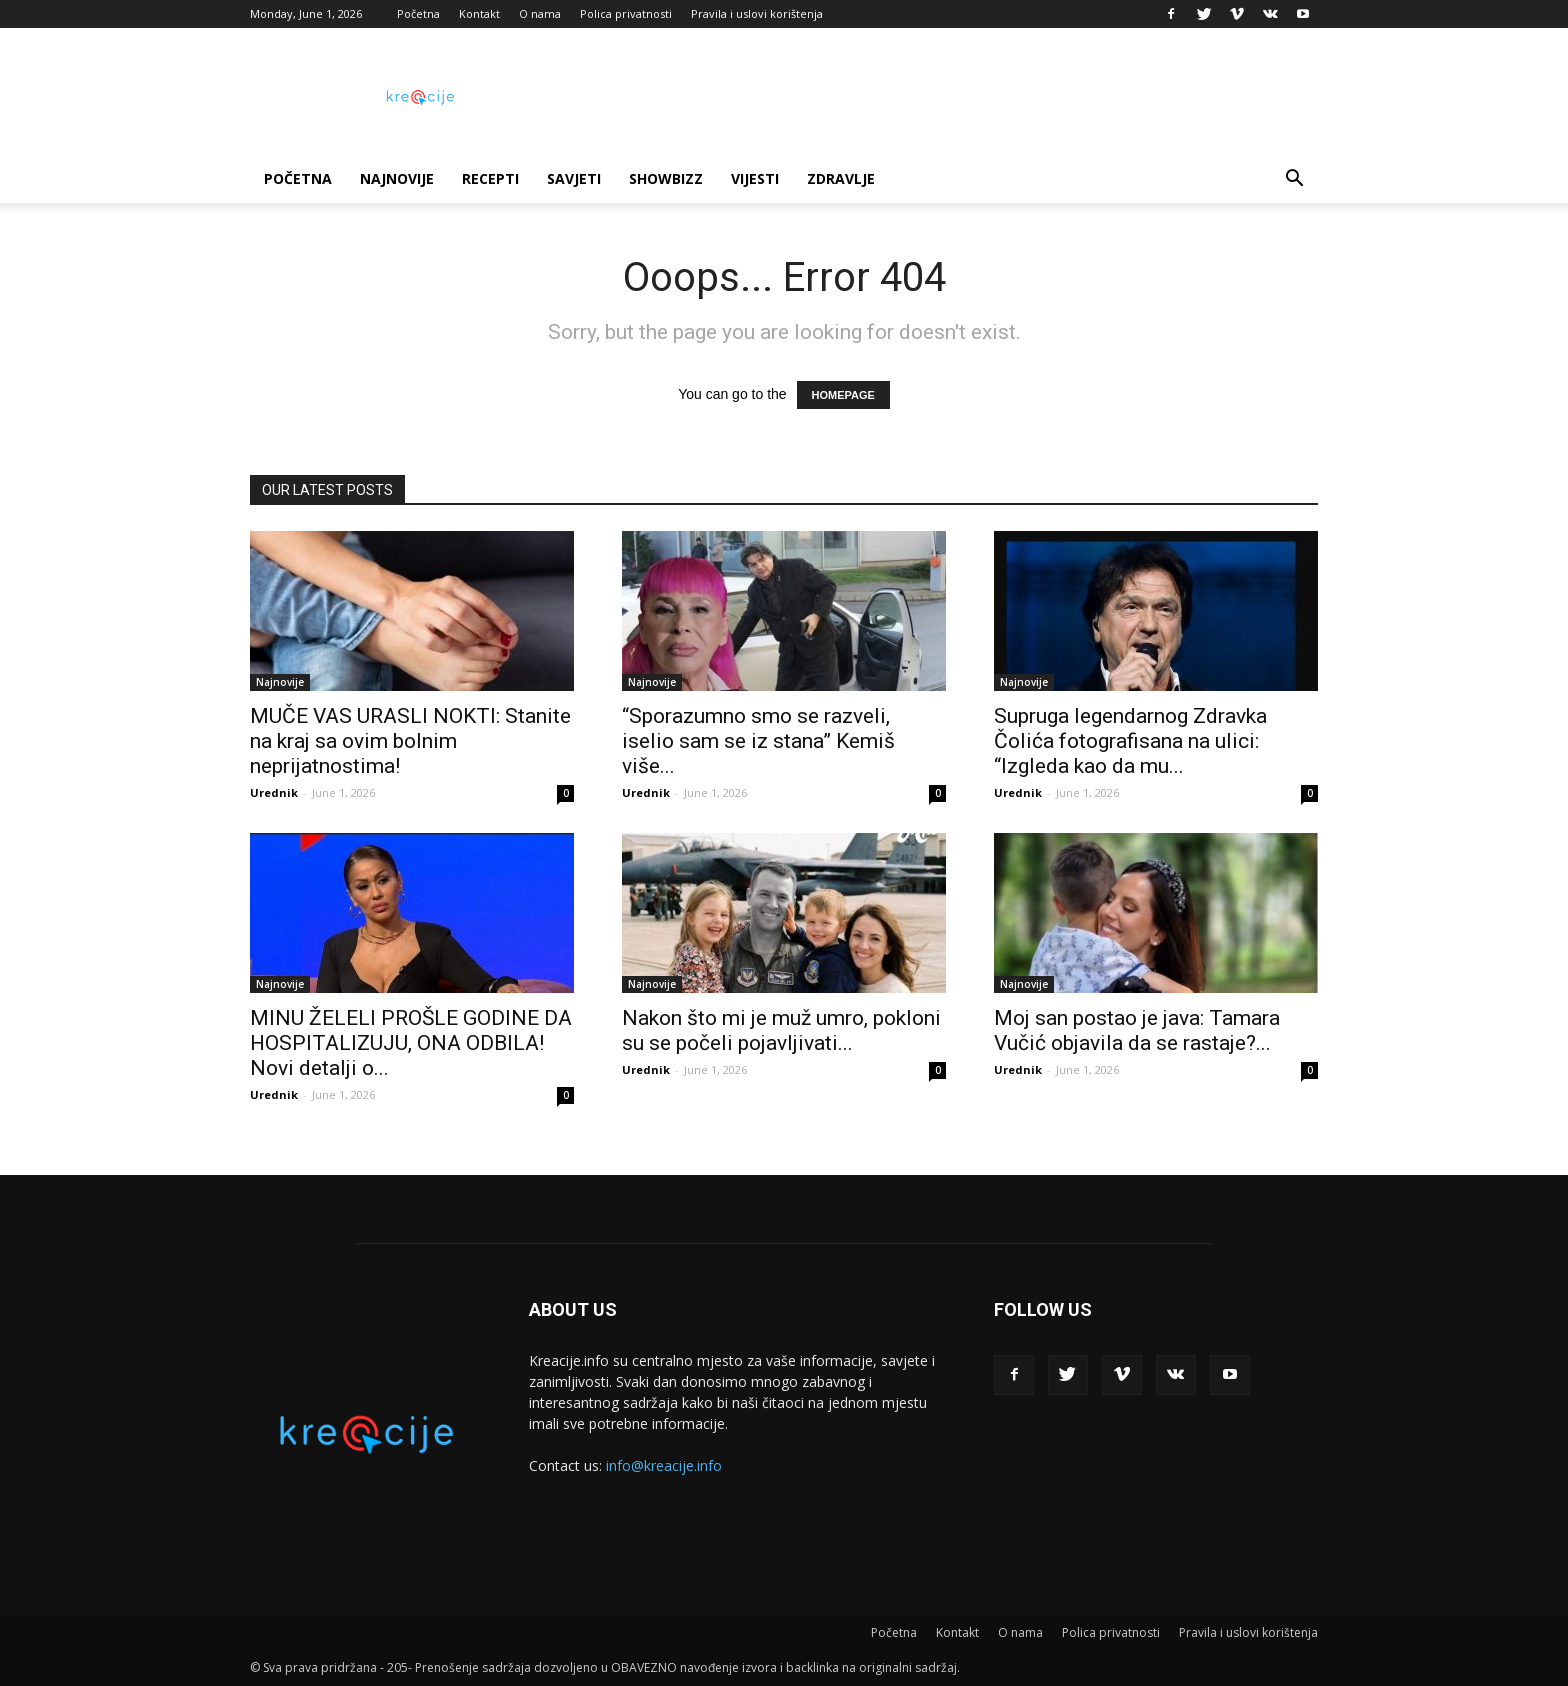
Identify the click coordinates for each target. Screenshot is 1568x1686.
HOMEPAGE (843, 395)
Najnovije (397, 178)
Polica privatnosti (626, 13)
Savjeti (574, 178)
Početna (418, 13)
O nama (540, 13)
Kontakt (479, 13)
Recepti (490, 178)
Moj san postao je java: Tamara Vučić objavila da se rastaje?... (1137, 1030)
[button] (1294, 180)
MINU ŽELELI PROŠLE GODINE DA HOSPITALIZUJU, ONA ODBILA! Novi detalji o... (411, 1043)
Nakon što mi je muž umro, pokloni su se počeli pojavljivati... (781, 1030)
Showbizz (666, 178)
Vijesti (755, 178)
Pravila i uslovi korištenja (757, 13)
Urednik (274, 792)
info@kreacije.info (664, 1465)
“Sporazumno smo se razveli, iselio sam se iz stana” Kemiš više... (758, 741)
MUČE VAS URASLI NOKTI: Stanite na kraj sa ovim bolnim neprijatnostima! (410, 741)
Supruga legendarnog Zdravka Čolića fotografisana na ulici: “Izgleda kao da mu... (1130, 741)
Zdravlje (841, 178)
